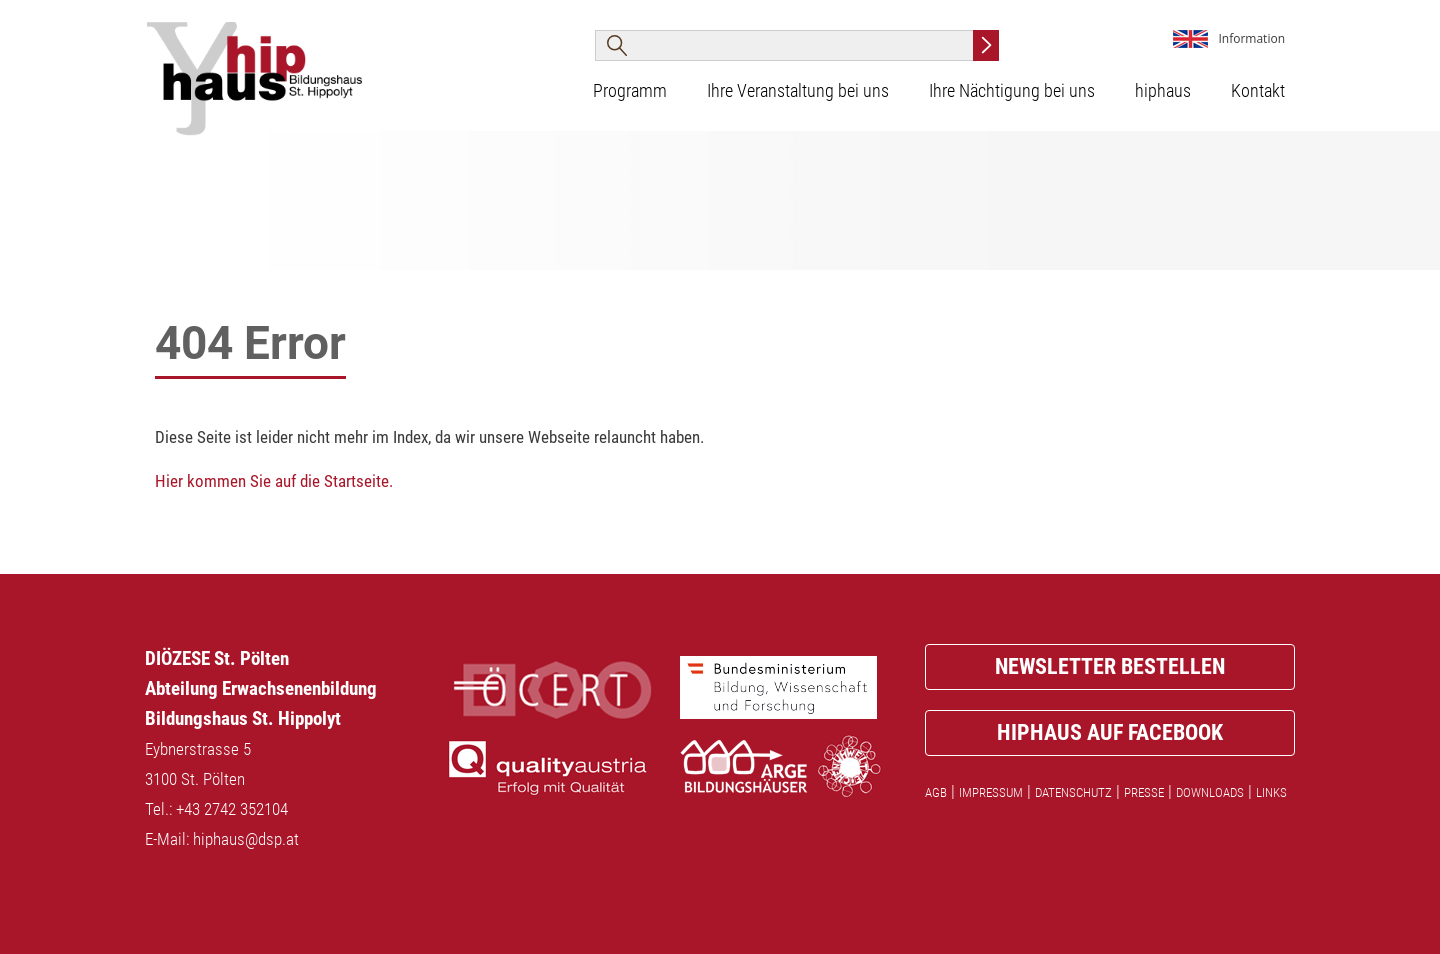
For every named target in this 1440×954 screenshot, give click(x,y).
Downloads (1210, 792)
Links (1271, 792)
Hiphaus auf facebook (1110, 732)
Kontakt (1258, 91)
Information (1251, 38)
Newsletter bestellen (1110, 666)
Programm (630, 91)
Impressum (991, 792)
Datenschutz (1073, 792)
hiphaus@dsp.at (246, 839)
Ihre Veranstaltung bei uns (798, 91)
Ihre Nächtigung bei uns (1012, 91)
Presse (1144, 792)
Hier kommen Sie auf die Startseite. (274, 481)
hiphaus (1163, 91)
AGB (936, 792)
